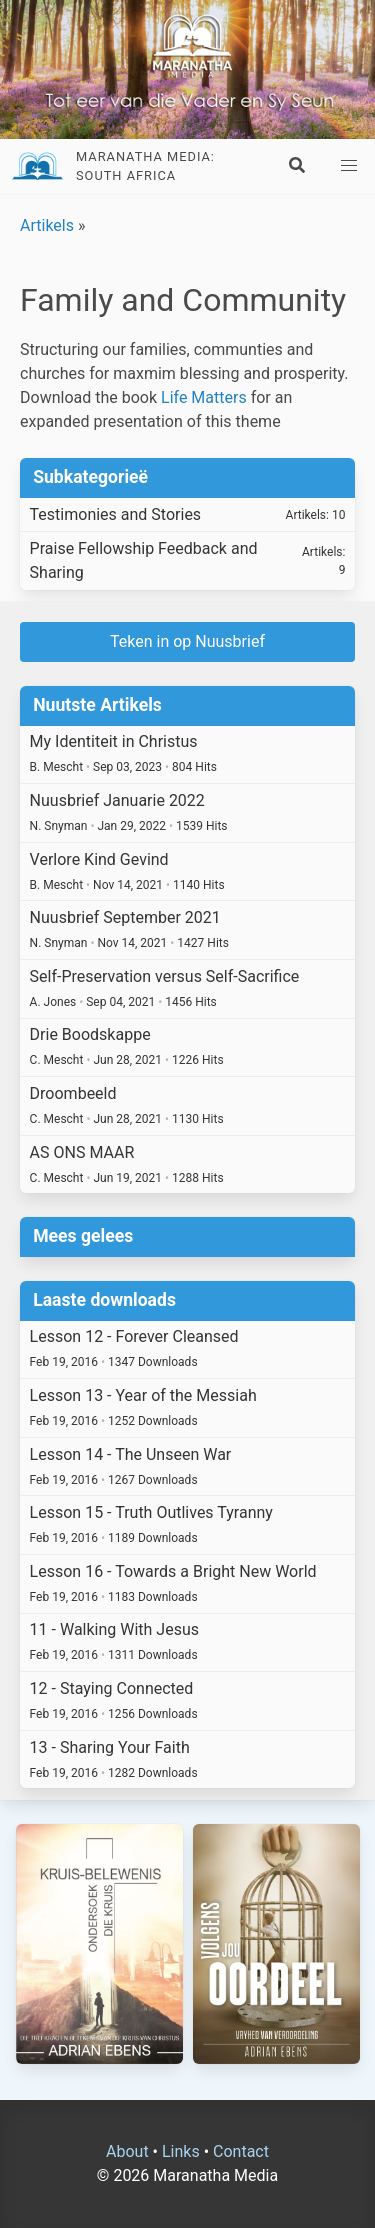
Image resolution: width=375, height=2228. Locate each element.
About (127, 2151)
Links (181, 2151)
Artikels (47, 225)
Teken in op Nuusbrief (187, 641)
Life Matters (204, 397)
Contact (241, 2151)
